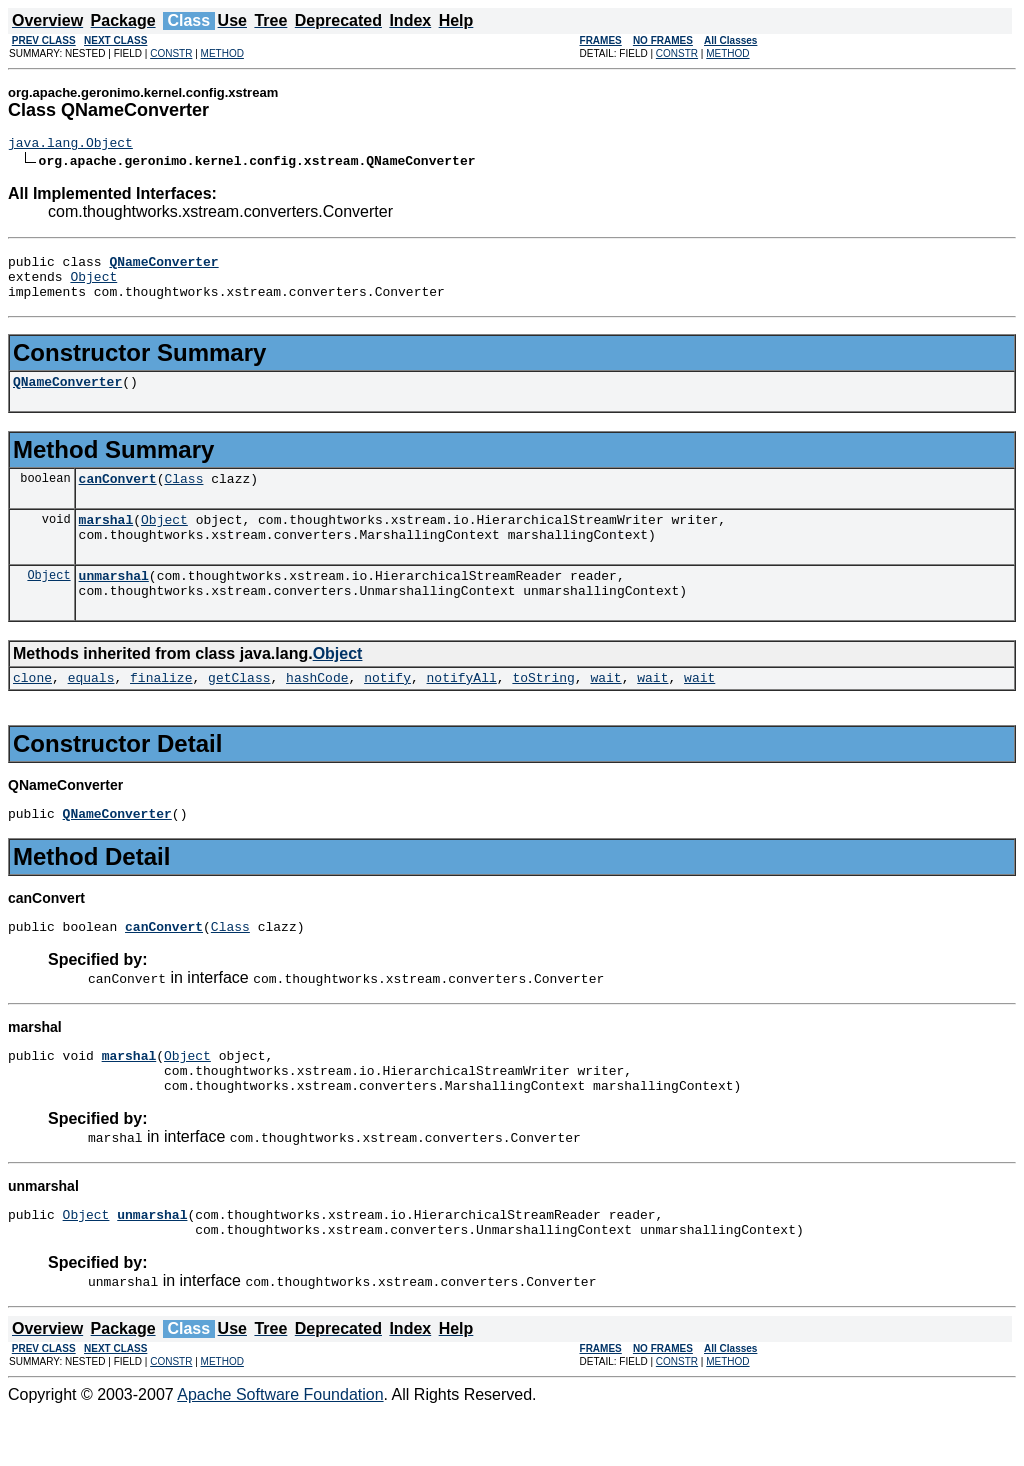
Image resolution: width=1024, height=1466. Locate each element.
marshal (106, 540)
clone (32, 710)
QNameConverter (67, 396)
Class (183, 496)
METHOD (222, 53)
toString (543, 710)
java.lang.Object (70, 145)
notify (387, 710)
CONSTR (171, 53)
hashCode (317, 710)
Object (93, 285)
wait (605, 710)
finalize (161, 710)
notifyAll (462, 710)
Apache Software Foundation (280, 1448)
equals (91, 710)
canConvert (118, 496)
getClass (239, 710)
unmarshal (114, 602)
